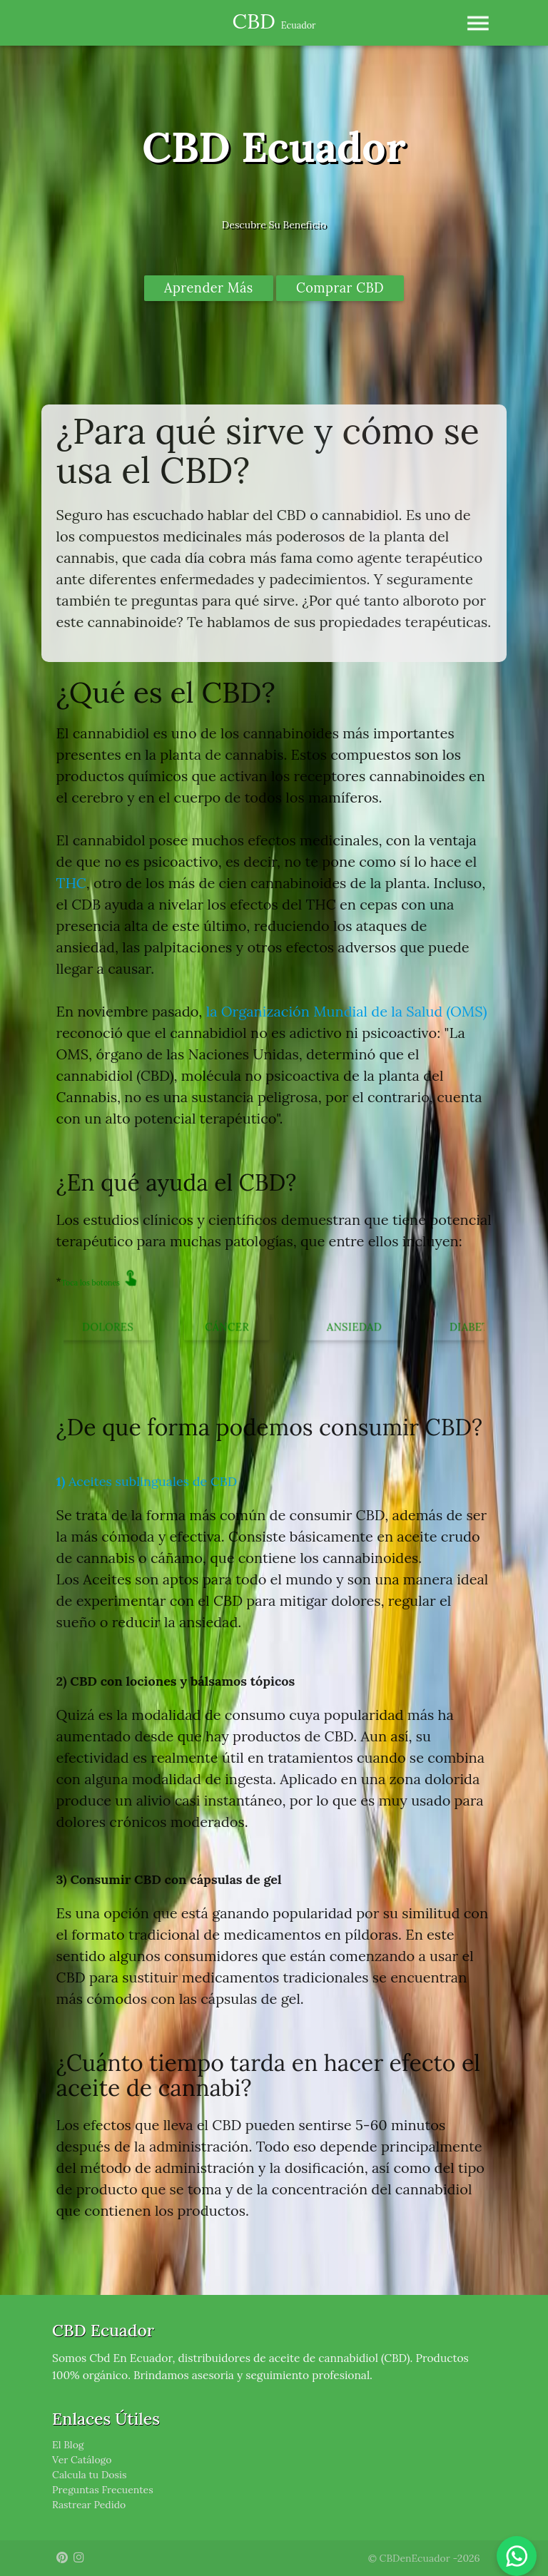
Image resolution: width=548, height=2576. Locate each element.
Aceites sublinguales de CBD (146, 1481)
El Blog (68, 2444)
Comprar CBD (340, 288)
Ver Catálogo (81, 2459)
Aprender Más (208, 288)
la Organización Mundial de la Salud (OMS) (346, 1011)
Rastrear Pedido (89, 2504)
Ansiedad (354, 1326)
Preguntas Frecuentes (102, 2489)
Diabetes (476, 1326)
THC (71, 883)
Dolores (107, 1326)
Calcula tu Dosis (89, 2474)
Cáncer (226, 1326)
